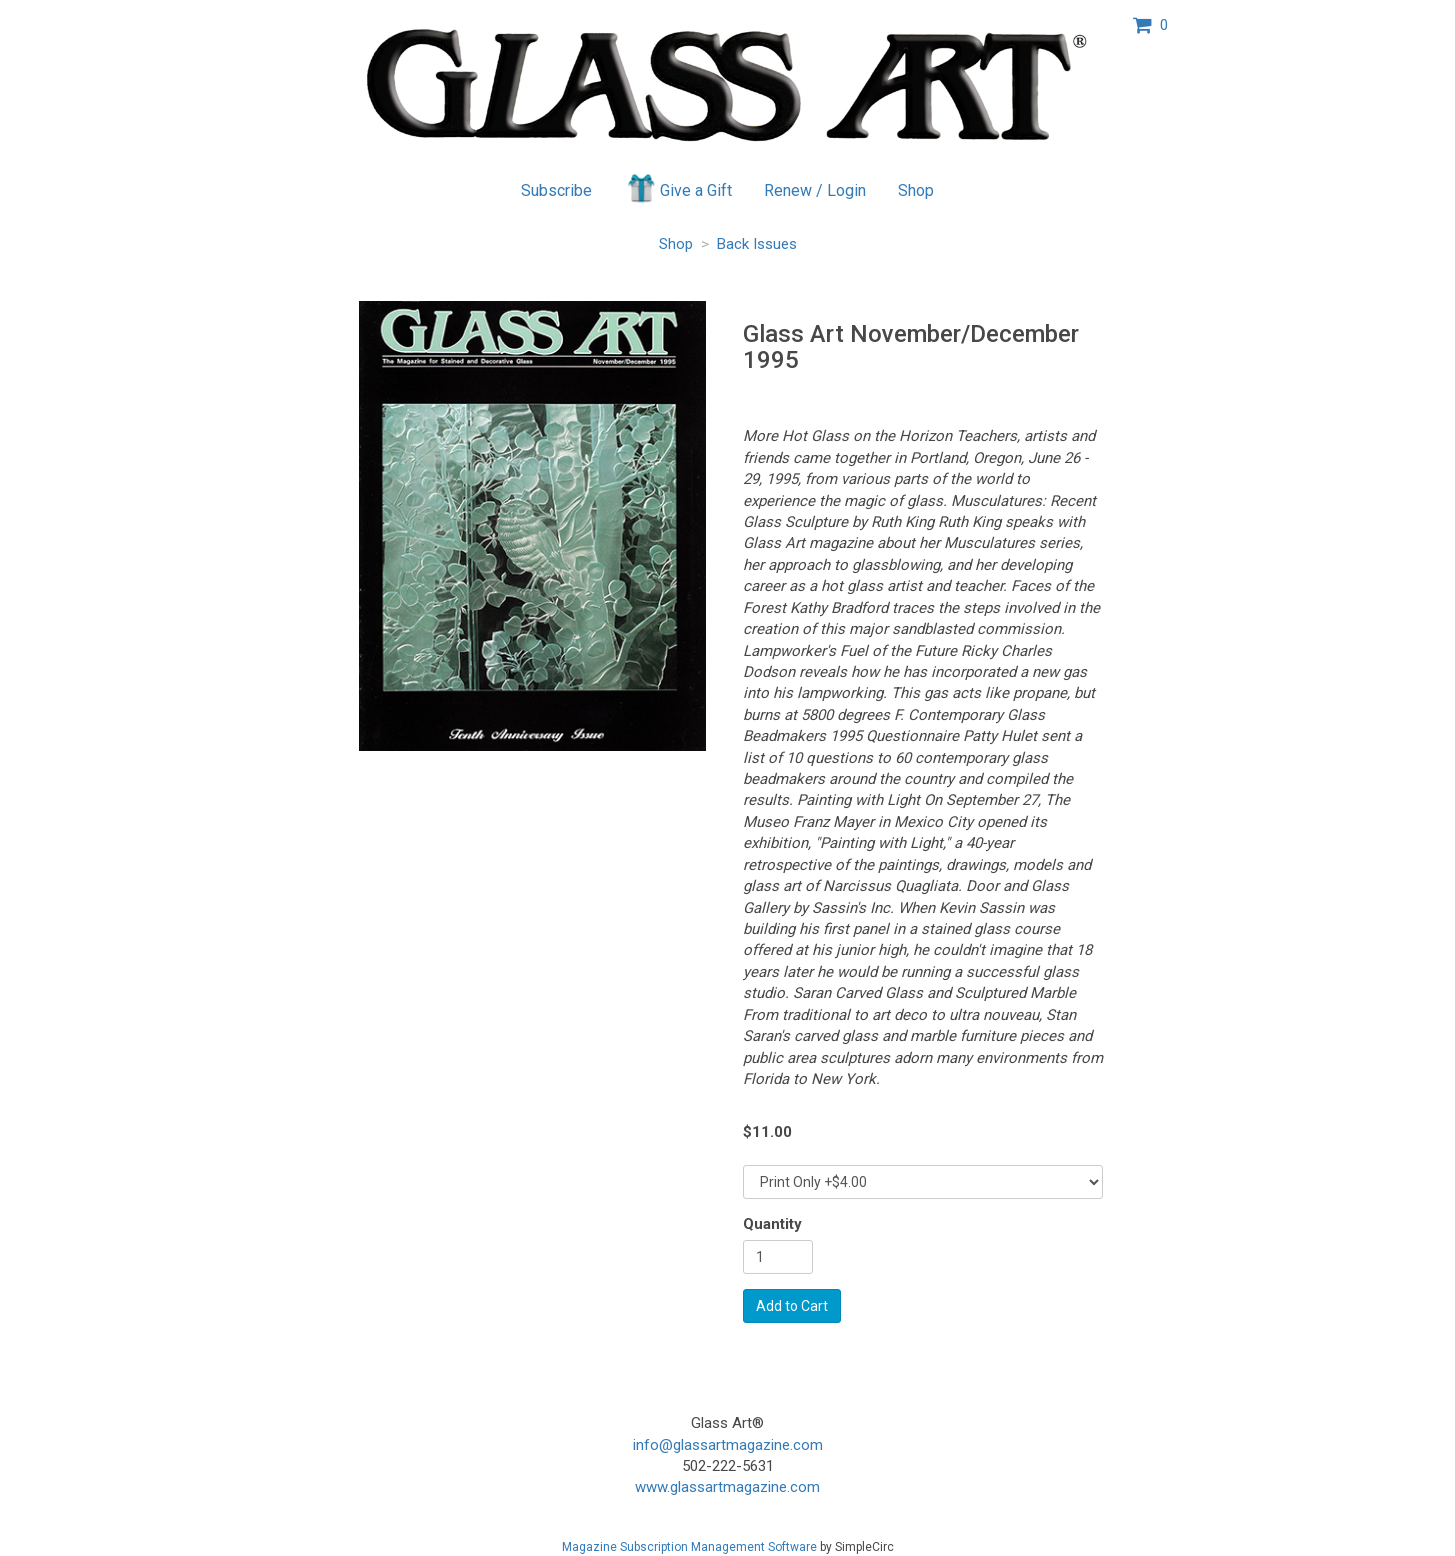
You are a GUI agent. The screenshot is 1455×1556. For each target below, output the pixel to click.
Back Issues (757, 244)
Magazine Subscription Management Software (689, 1547)
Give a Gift (678, 188)
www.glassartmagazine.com (727, 1487)
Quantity (772, 1224)
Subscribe (556, 190)
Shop (916, 190)
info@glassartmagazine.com (728, 1445)
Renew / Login (815, 190)
